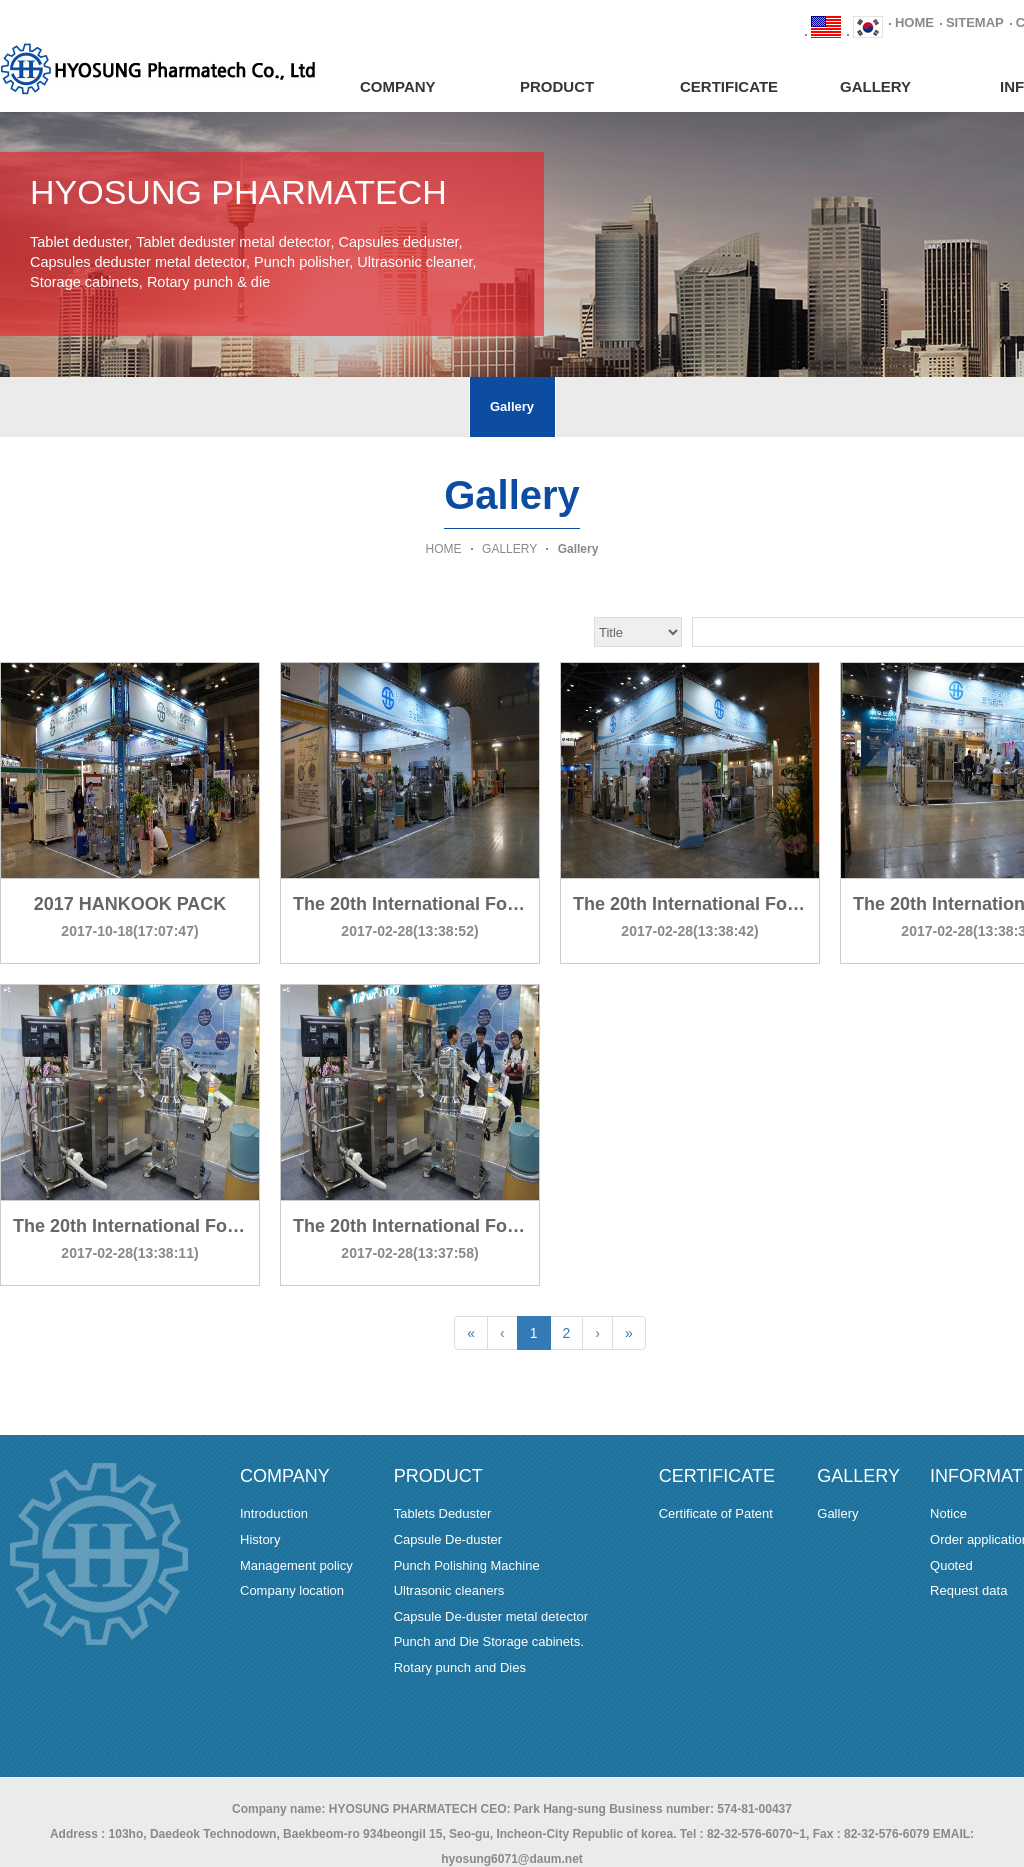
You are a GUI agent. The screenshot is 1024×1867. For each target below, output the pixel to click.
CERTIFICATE (729, 86)
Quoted (951, 1565)
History (260, 1539)
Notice (948, 1513)
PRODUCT (557, 86)
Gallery (512, 406)
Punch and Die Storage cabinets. (489, 1641)
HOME (914, 22)
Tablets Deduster (443, 1513)
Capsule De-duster (448, 1539)
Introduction (274, 1513)
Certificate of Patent (716, 1513)
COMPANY (398, 86)
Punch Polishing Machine (467, 1565)
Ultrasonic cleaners (449, 1590)
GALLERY (875, 86)
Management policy (296, 1565)
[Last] (629, 1333)
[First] (471, 1333)
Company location (292, 1590)
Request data (968, 1590)
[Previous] (502, 1333)
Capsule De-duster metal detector (491, 1616)
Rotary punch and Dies (460, 1667)
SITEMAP (975, 22)
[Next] (597, 1333)
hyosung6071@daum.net (512, 1859)
